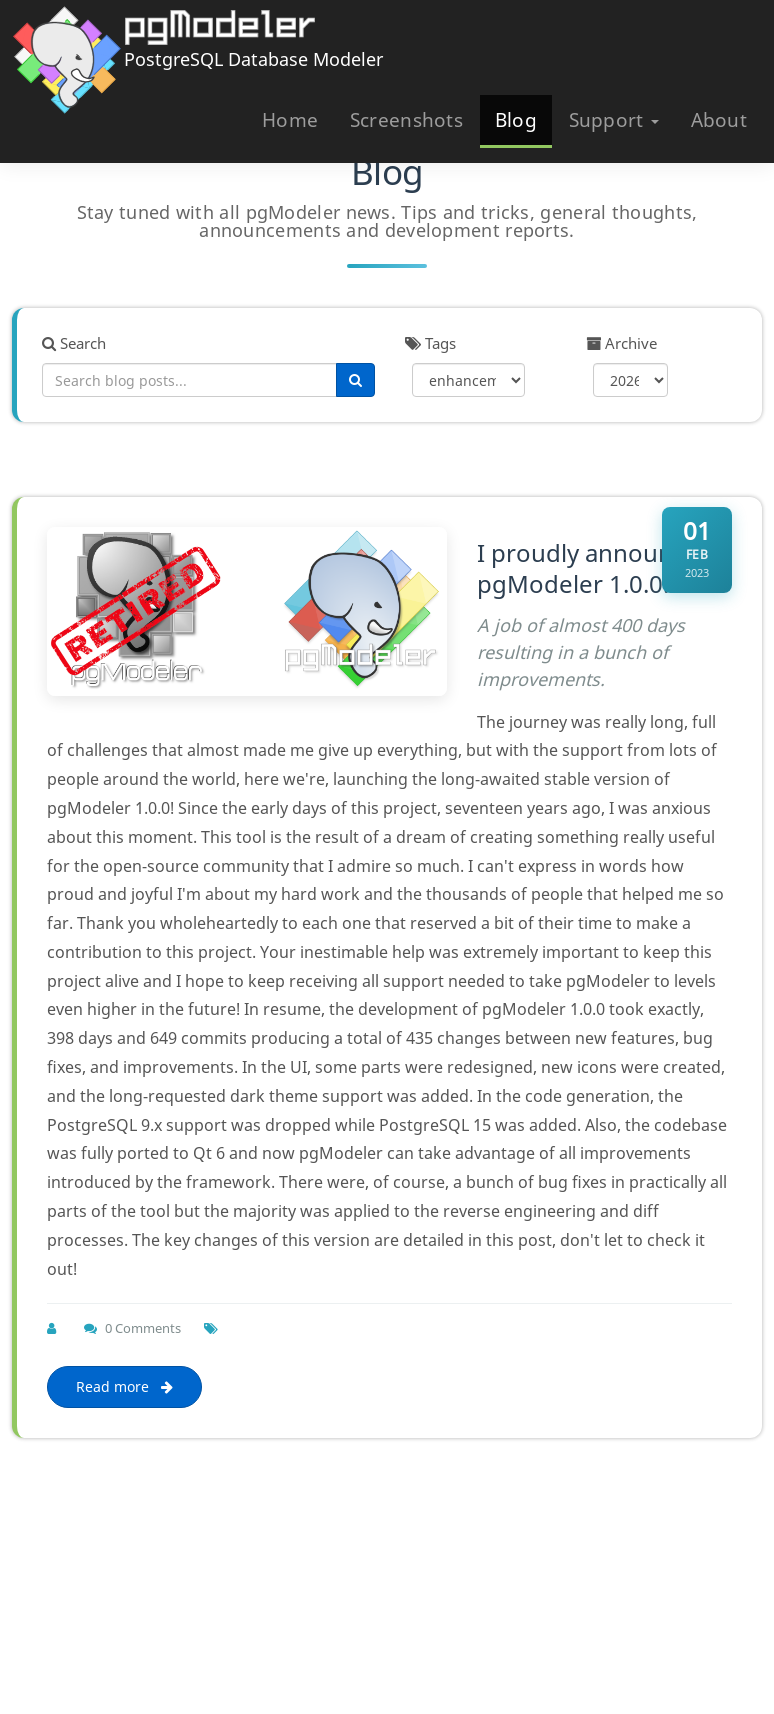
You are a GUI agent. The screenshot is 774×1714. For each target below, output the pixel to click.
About (719, 119)
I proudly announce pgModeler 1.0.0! (588, 568)
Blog (516, 119)
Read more (124, 1386)
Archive (621, 343)
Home (290, 119)
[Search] (355, 380)
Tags (430, 343)
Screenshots (406, 119)
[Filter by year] (631, 380)
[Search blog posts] (189, 380)
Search (74, 343)
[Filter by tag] (468, 380)
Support (614, 119)
